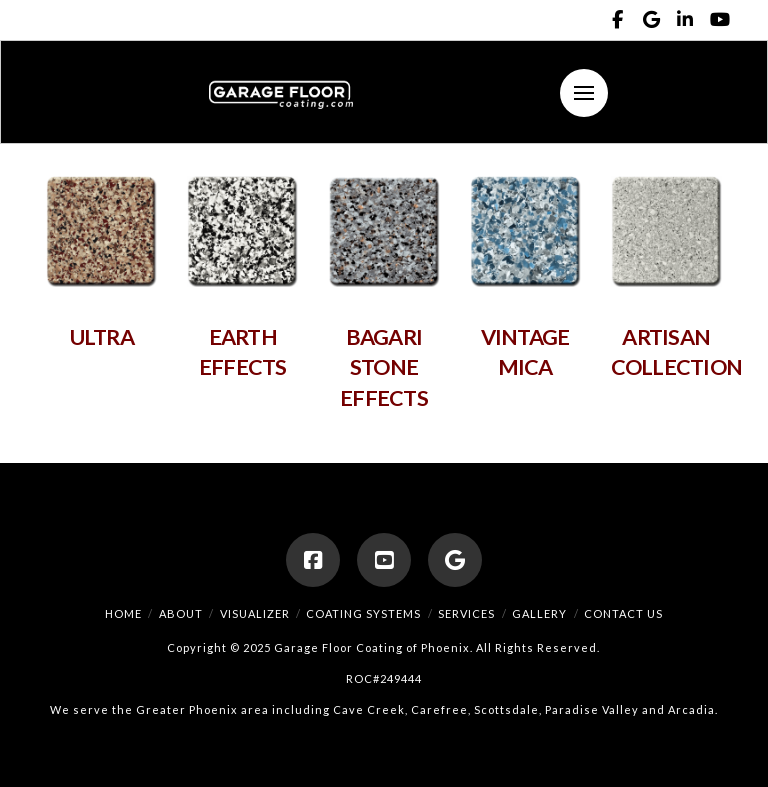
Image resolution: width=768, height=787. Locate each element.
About (181, 613)
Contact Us (623, 613)
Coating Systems (363, 613)
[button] (584, 93)
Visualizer (255, 613)
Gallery (539, 613)
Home (123, 613)
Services (466, 613)
